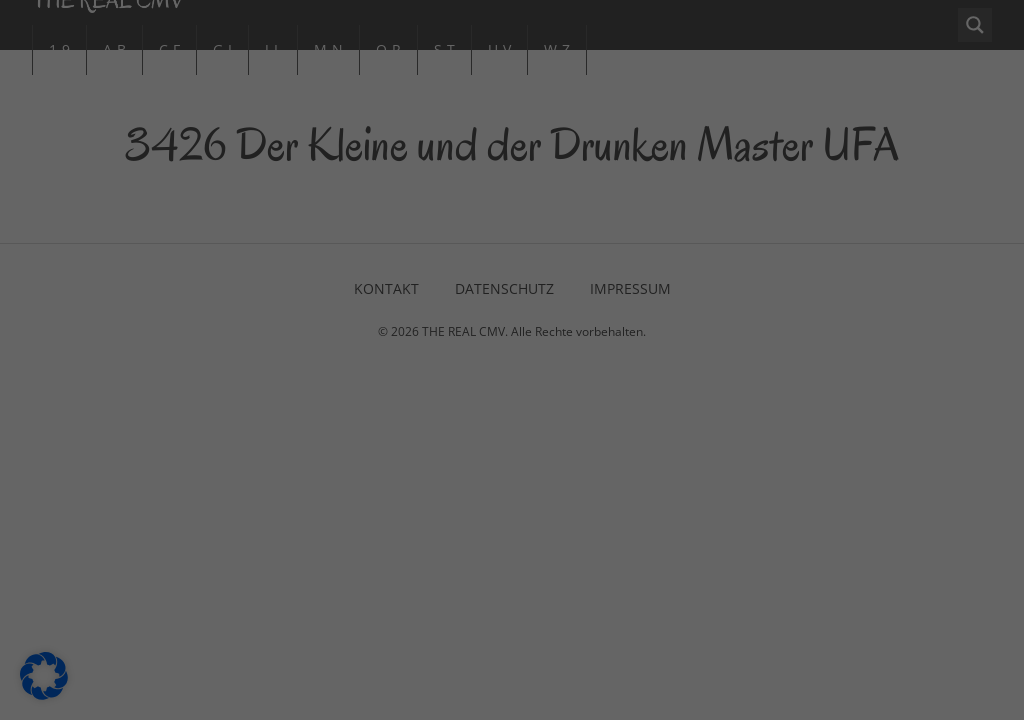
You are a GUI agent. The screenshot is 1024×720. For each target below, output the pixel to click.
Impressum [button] (617, 642)
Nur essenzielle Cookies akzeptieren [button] (512, 535)
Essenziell (580, 93)
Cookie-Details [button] (415, 642)
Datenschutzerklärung (217, 391)
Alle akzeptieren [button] (320, 476)
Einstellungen (293, 410)
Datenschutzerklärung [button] (520, 642)
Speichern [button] (704, 476)
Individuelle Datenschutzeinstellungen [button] (512, 594)
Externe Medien (601, 198)
